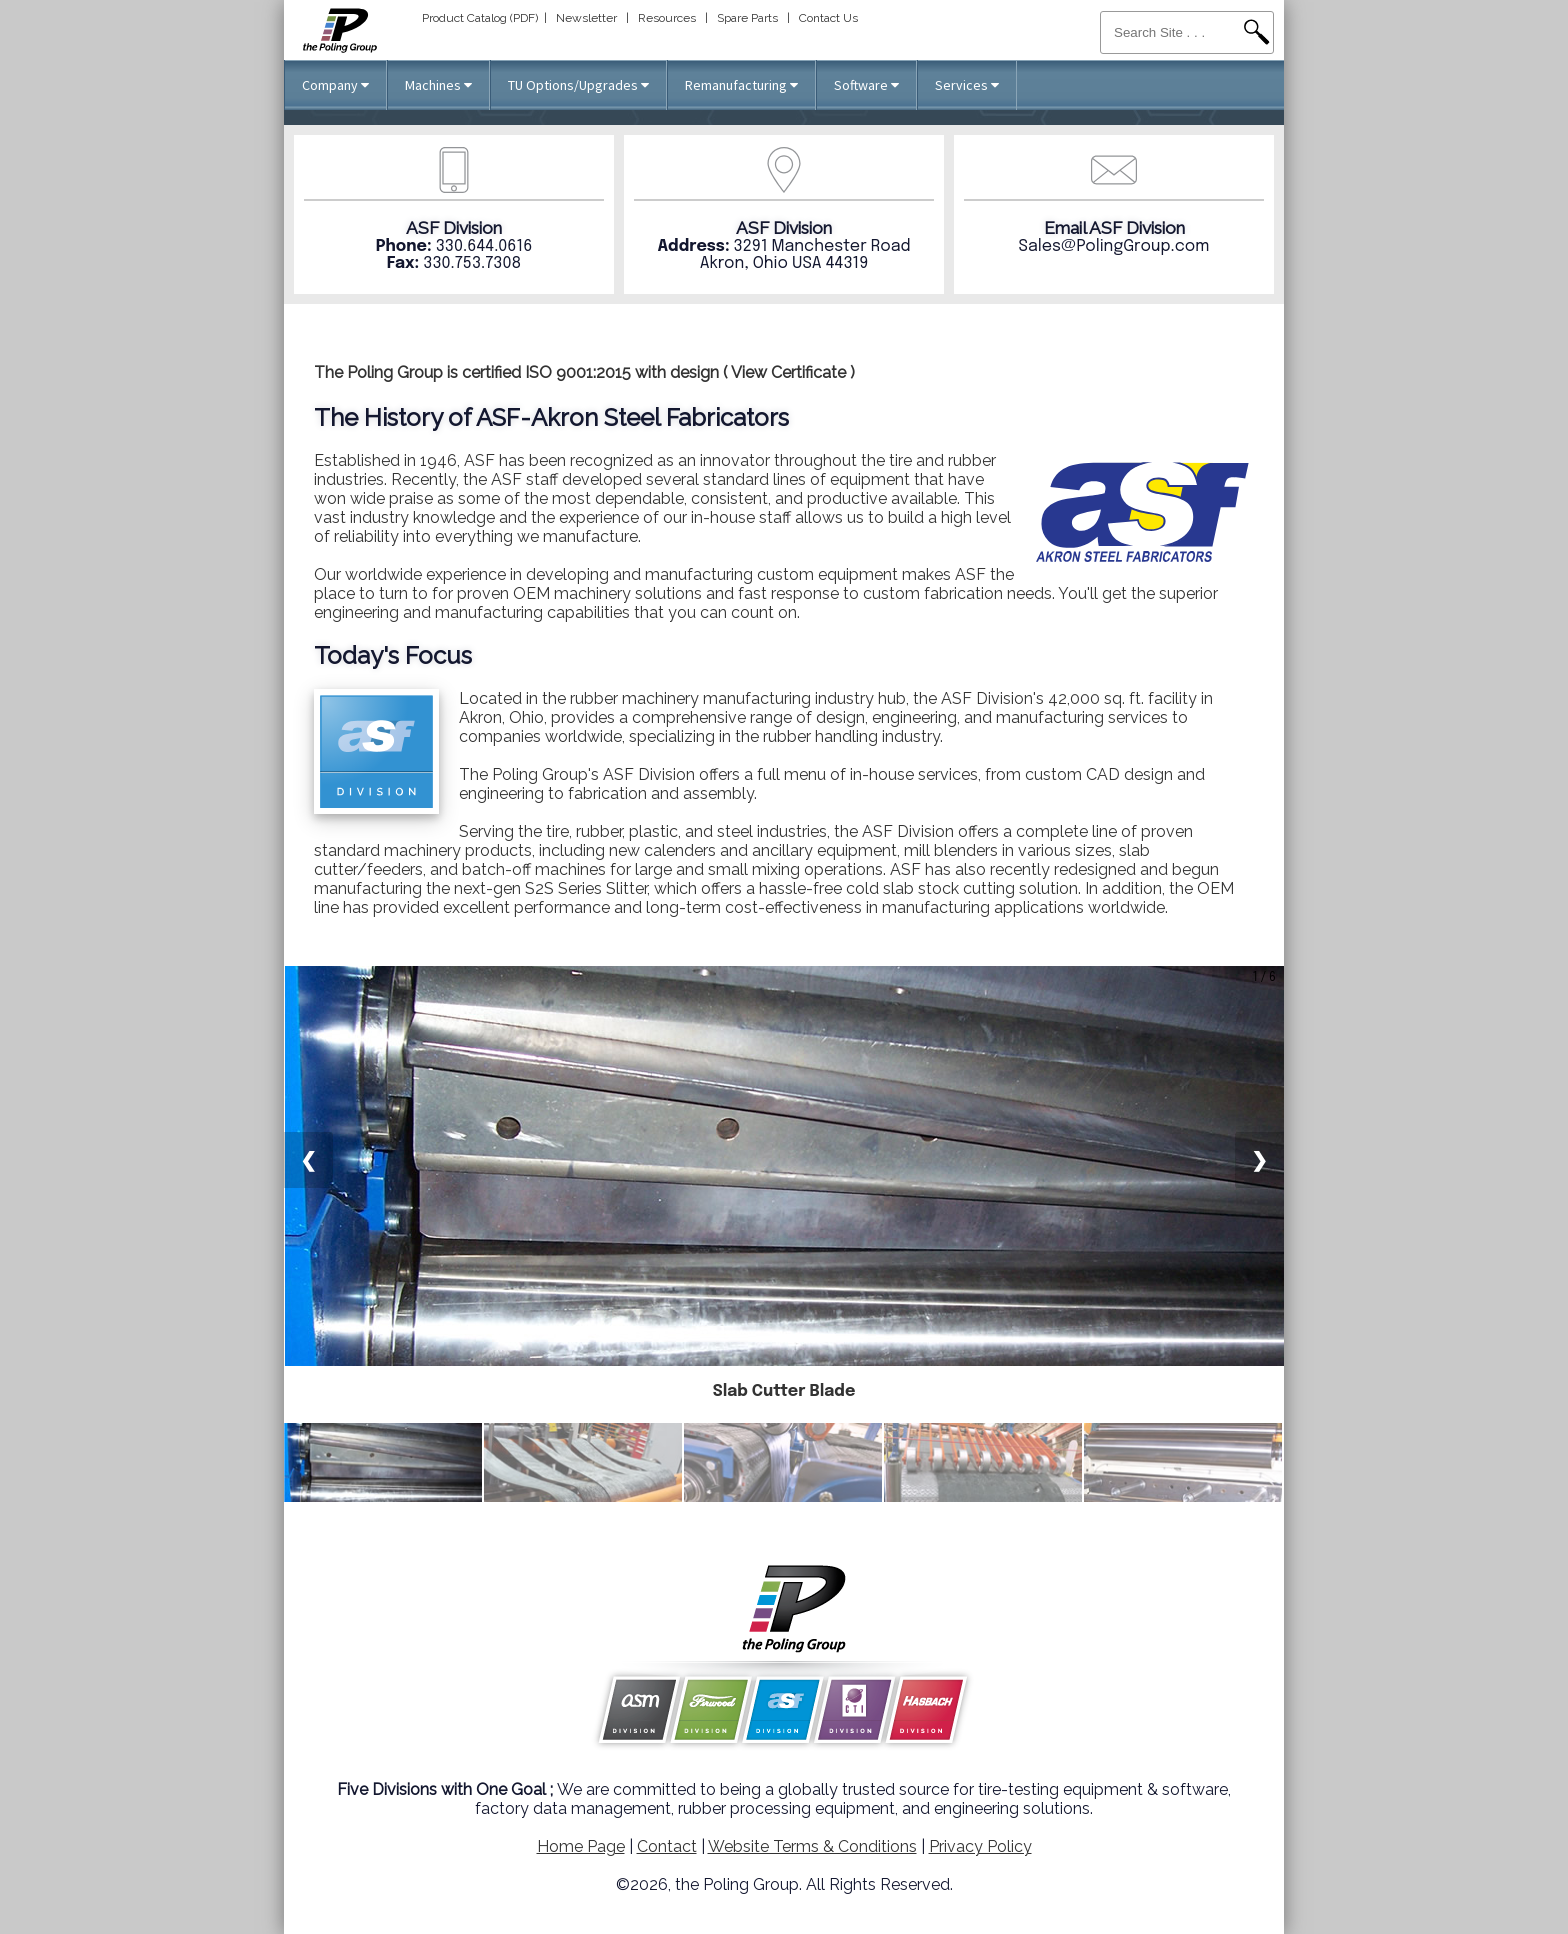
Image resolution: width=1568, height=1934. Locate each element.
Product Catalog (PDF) (480, 18)
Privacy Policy (980, 1846)
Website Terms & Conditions (812, 1846)
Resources (667, 18)
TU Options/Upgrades (578, 85)
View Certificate (788, 372)
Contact (667, 1846)
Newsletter (586, 18)
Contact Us (828, 18)
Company (335, 85)
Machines (438, 85)
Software (866, 85)
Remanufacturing (741, 85)
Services (967, 85)
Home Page (581, 1846)
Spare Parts (747, 18)
